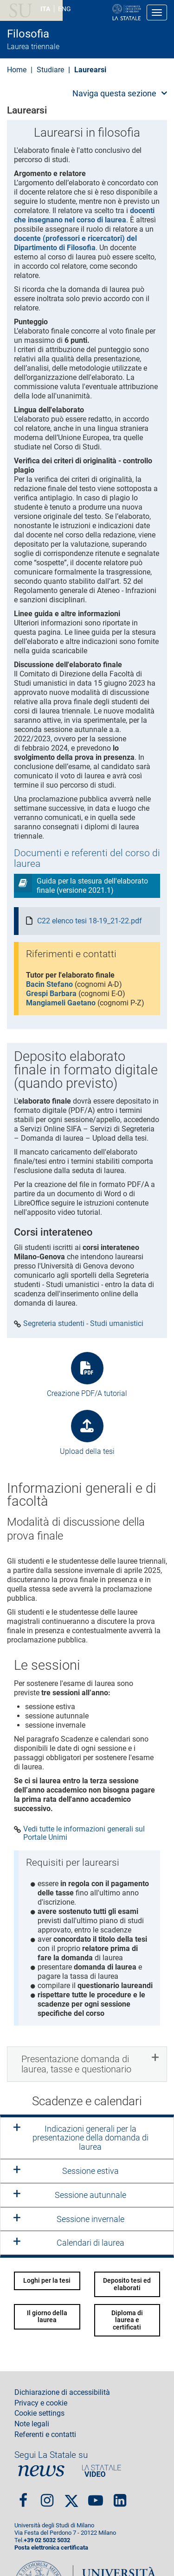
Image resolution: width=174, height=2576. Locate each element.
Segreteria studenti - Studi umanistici (83, 1324)
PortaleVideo (101, 2470)
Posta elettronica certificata (51, 2547)
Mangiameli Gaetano (61, 1002)
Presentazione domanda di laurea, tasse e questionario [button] (76, 2064)
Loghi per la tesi (47, 2280)
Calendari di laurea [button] (90, 2243)
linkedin (120, 2497)
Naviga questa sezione (114, 93)
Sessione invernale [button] (90, 2219)
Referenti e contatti (45, 2435)
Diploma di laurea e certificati (127, 2320)
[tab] (87, 2064)
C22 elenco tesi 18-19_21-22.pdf (89, 920)
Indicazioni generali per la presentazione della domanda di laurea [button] (90, 2138)
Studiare (50, 69)
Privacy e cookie (40, 2403)
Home (16, 69)
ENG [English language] (64, 9)
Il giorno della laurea (47, 2316)
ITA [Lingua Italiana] (45, 9)
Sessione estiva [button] (90, 2171)
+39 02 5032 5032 (47, 2540)
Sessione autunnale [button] (90, 2195)
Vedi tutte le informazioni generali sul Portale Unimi (84, 1833)
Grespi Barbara (51, 993)
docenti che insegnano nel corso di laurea (84, 215)
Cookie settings (39, 2413)
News (41, 2470)
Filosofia (28, 34)
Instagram (47, 2497)
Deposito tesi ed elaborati (127, 2284)
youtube (95, 2497)
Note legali (31, 2424)
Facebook (23, 2497)
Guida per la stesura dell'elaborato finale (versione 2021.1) (92, 886)
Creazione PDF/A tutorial (87, 1393)
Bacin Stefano (49, 984)
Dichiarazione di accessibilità (62, 2392)
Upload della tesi (87, 1451)
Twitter (71, 2496)
